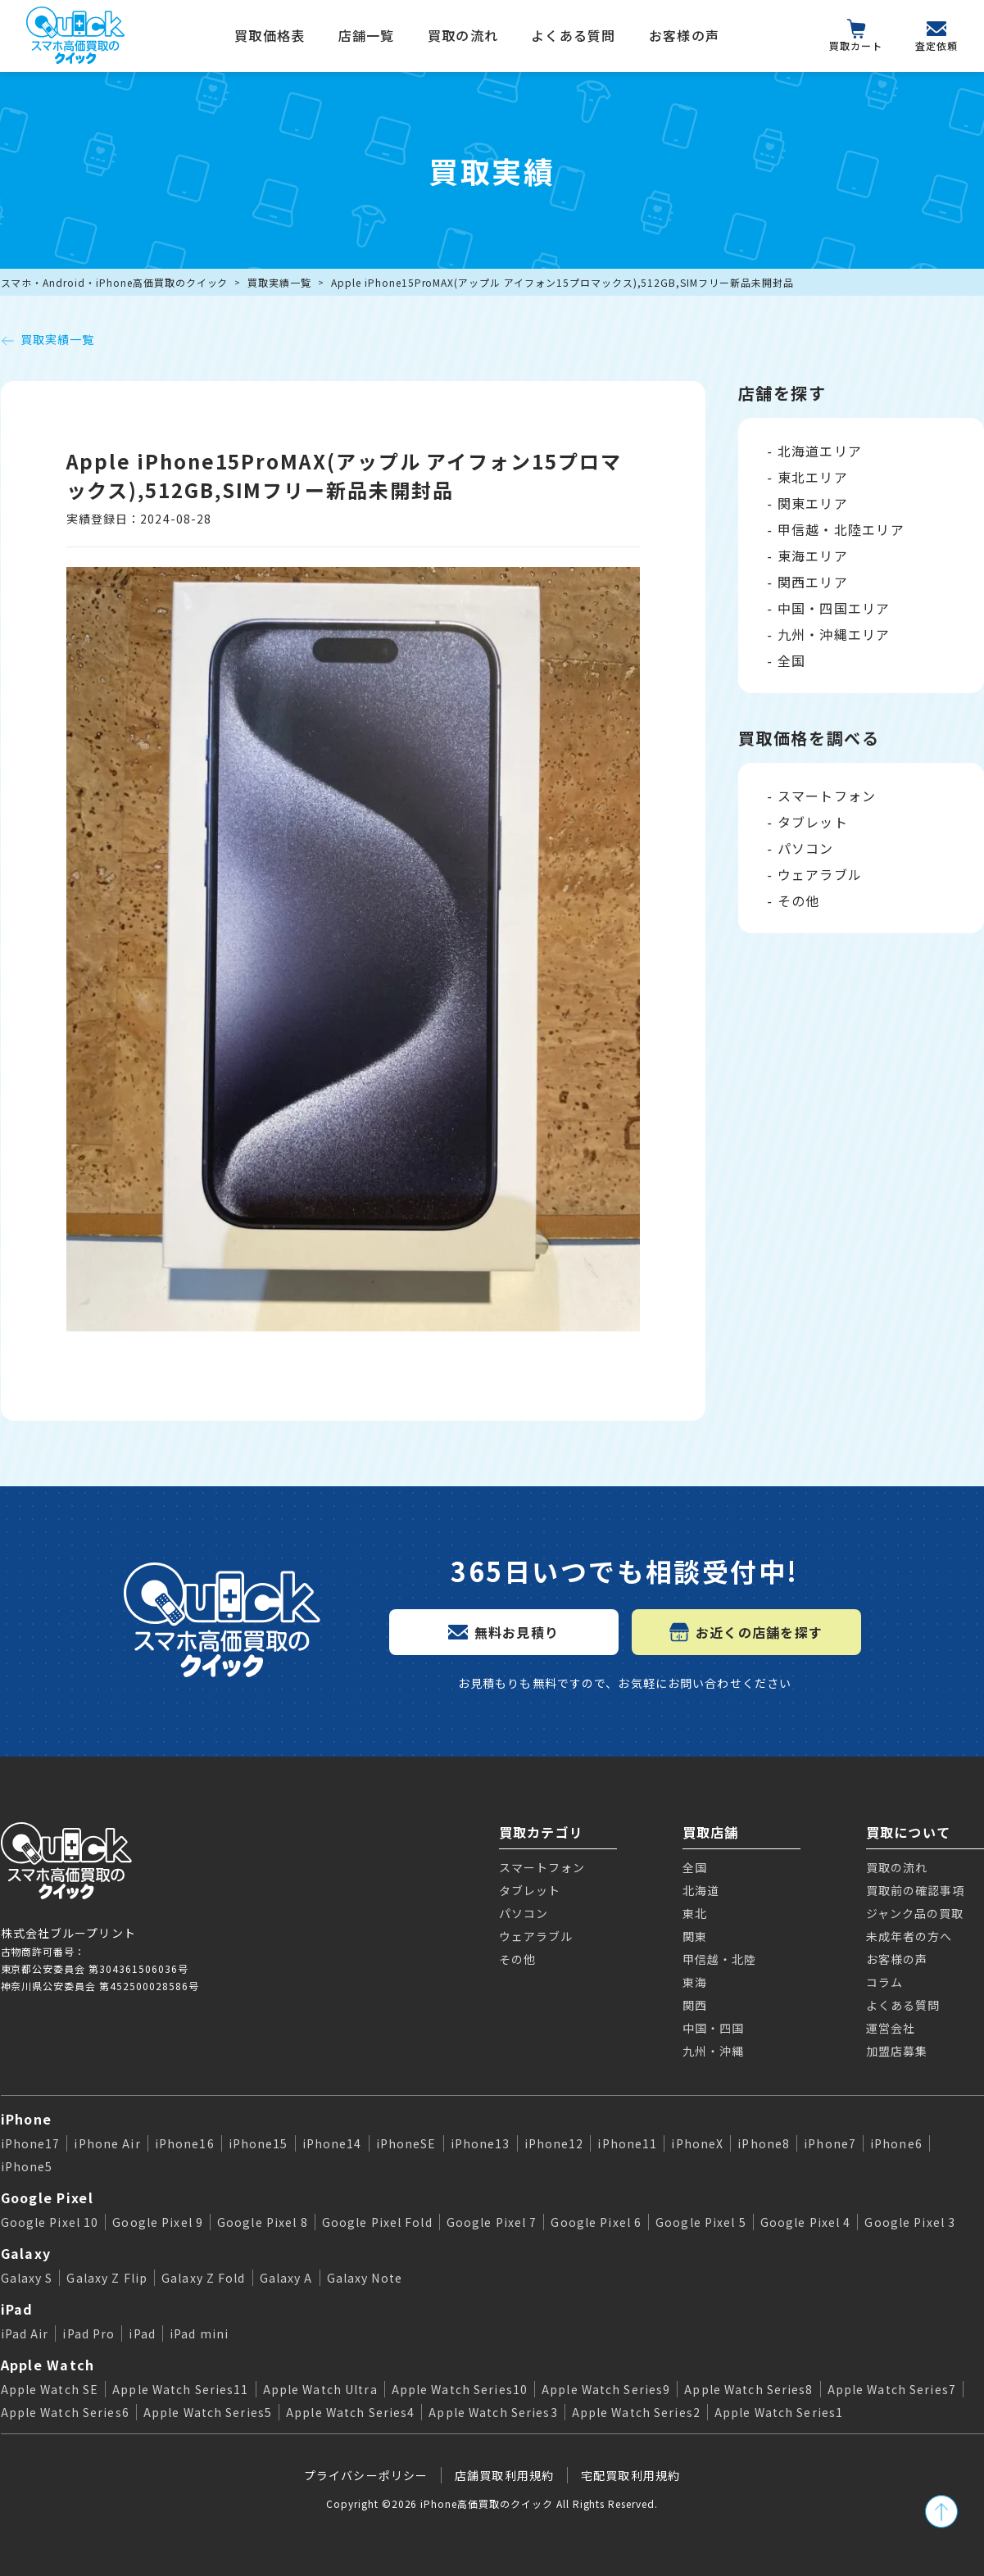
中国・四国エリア (834, 608)
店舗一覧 (366, 35)
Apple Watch (48, 2364)
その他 (799, 900)
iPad (17, 2309)
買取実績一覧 (279, 282)
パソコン (806, 848)
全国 (792, 660)
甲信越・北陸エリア (841, 529)
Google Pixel (47, 2197)
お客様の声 (684, 35)
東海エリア (813, 555)
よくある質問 (573, 35)
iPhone (26, 2119)
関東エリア (813, 503)
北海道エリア (820, 450)
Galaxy (26, 2253)
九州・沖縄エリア (834, 634)
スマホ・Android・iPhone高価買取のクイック (115, 282)
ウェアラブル (820, 874)
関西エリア (813, 582)
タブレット (813, 822)
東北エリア (813, 477)
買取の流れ (463, 35)
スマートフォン (827, 795)
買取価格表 (269, 35)
